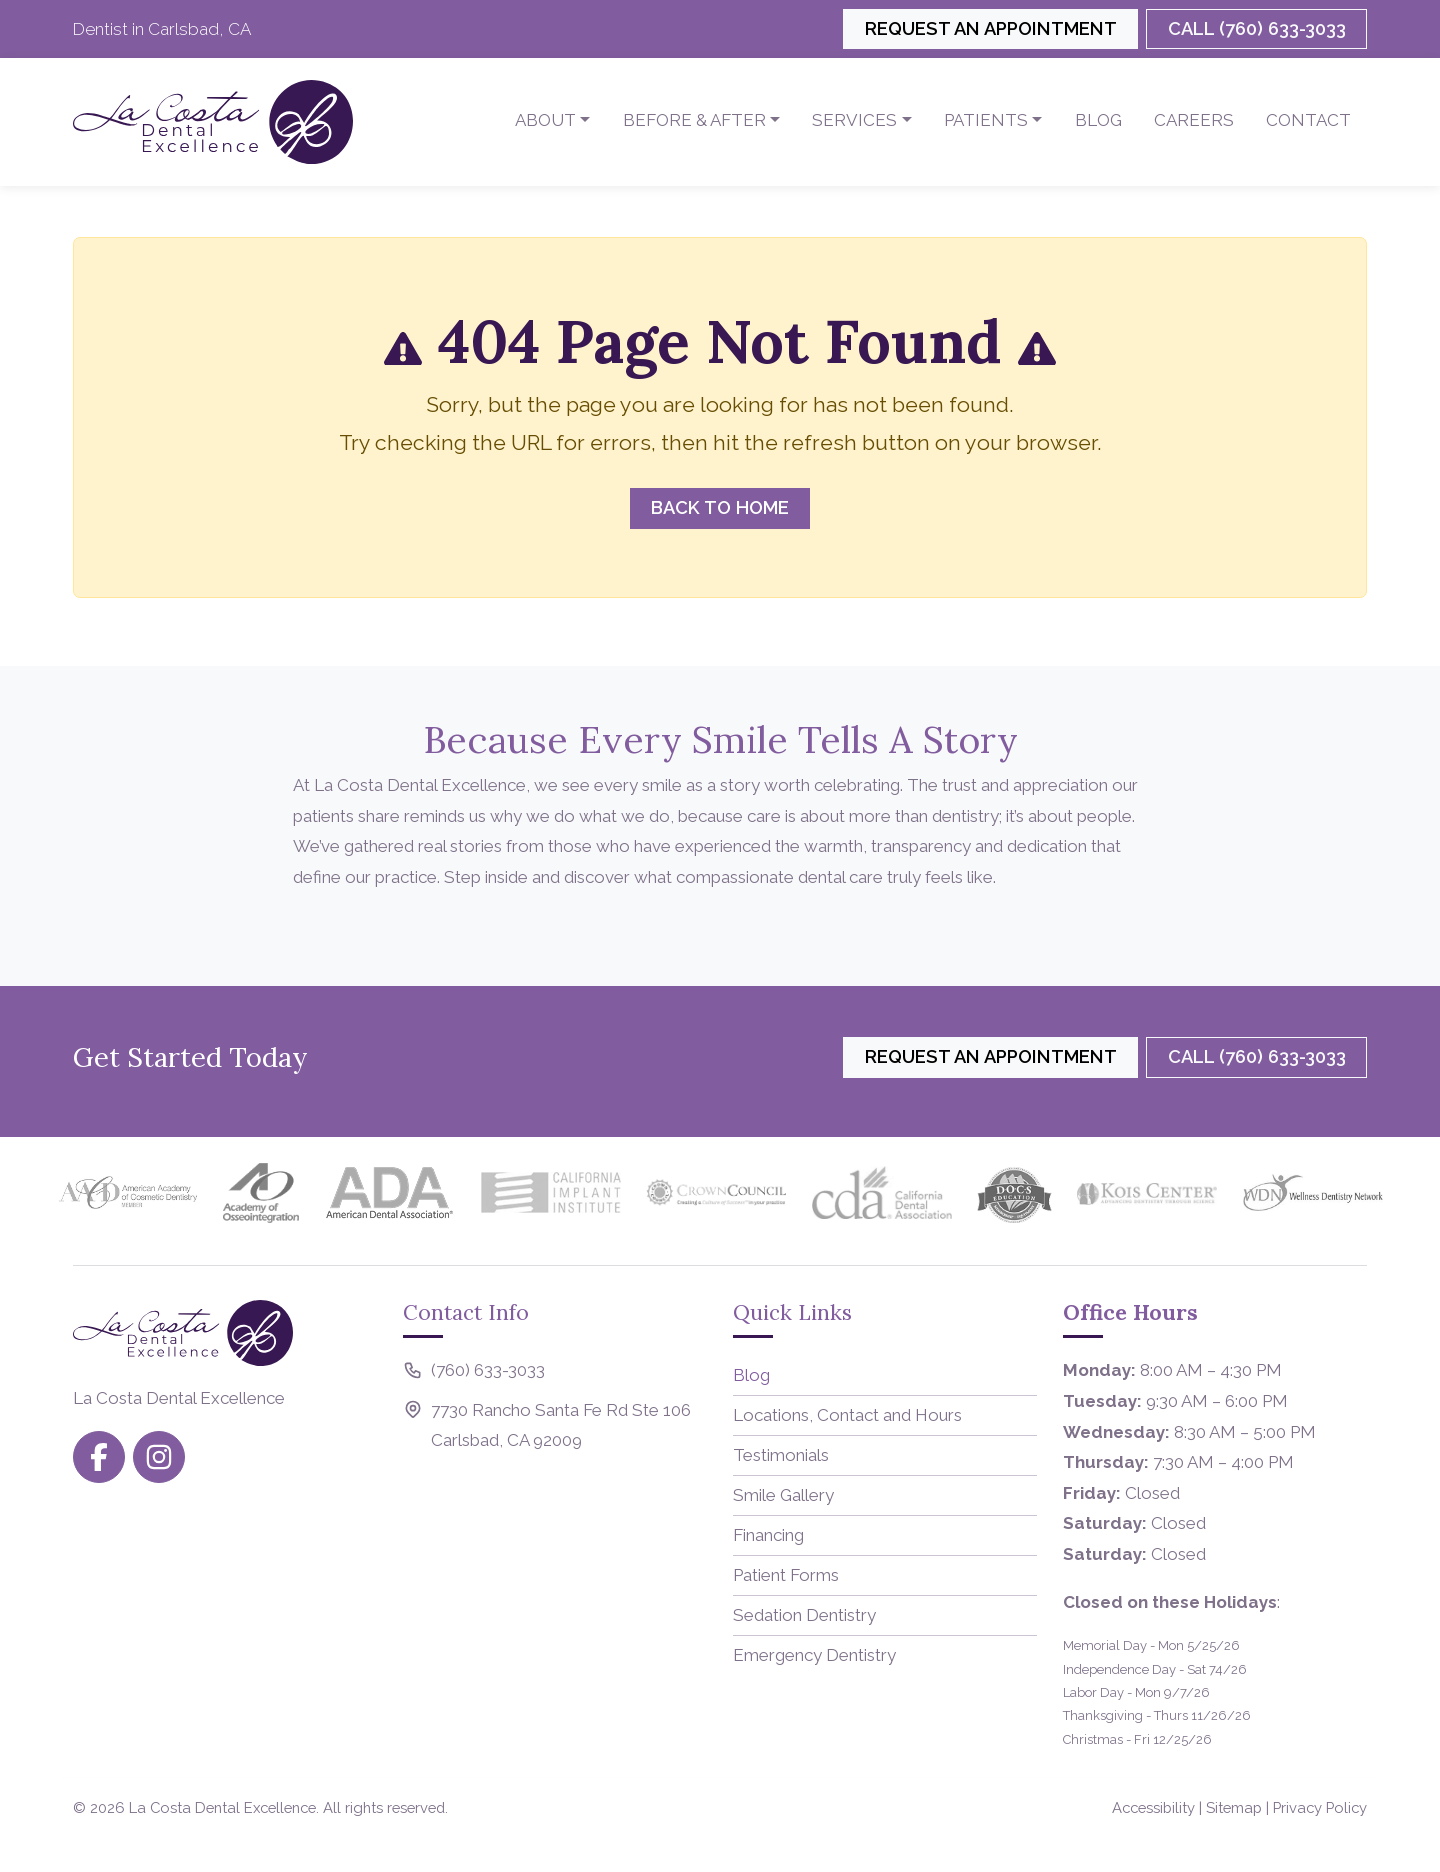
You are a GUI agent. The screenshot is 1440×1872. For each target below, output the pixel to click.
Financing (768, 1535)
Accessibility (1153, 1807)
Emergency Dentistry (814, 1655)
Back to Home (720, 507)
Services (854, 120)
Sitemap (1234, 1807)
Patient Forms (786, 1575)
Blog (1098, 120)
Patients (986, 120)
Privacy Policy (1320, 1807)
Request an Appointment (991, 28)
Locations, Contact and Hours (847, 1415)
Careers (1194, 120)
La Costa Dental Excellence (222, 1807)
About (545, 120)
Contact (1308, 120)
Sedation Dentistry (804, 1615)
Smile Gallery (783, 1495)
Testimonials (781, 1455)
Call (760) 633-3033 (1257, 28)
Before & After (694, 120)
